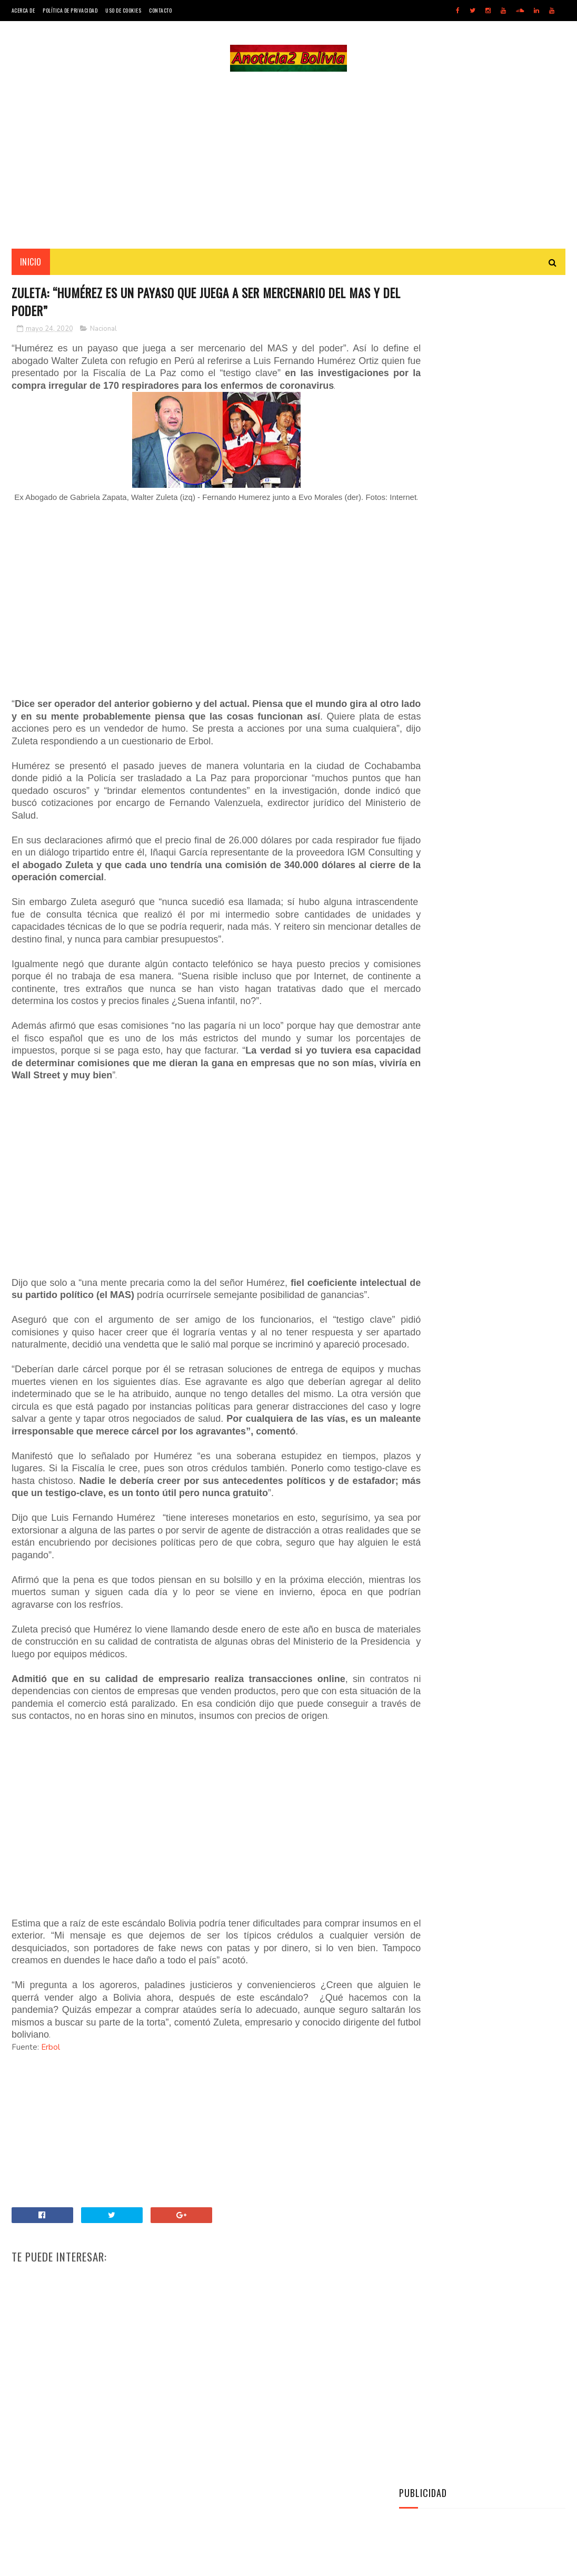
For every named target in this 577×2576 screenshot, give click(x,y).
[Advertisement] (288, 161)
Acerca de (23, 10)
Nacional (103, 333)
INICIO (31, 264)
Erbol (50, 2137)
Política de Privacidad (70, 10)
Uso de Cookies (123, 10)
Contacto (160, 10)
